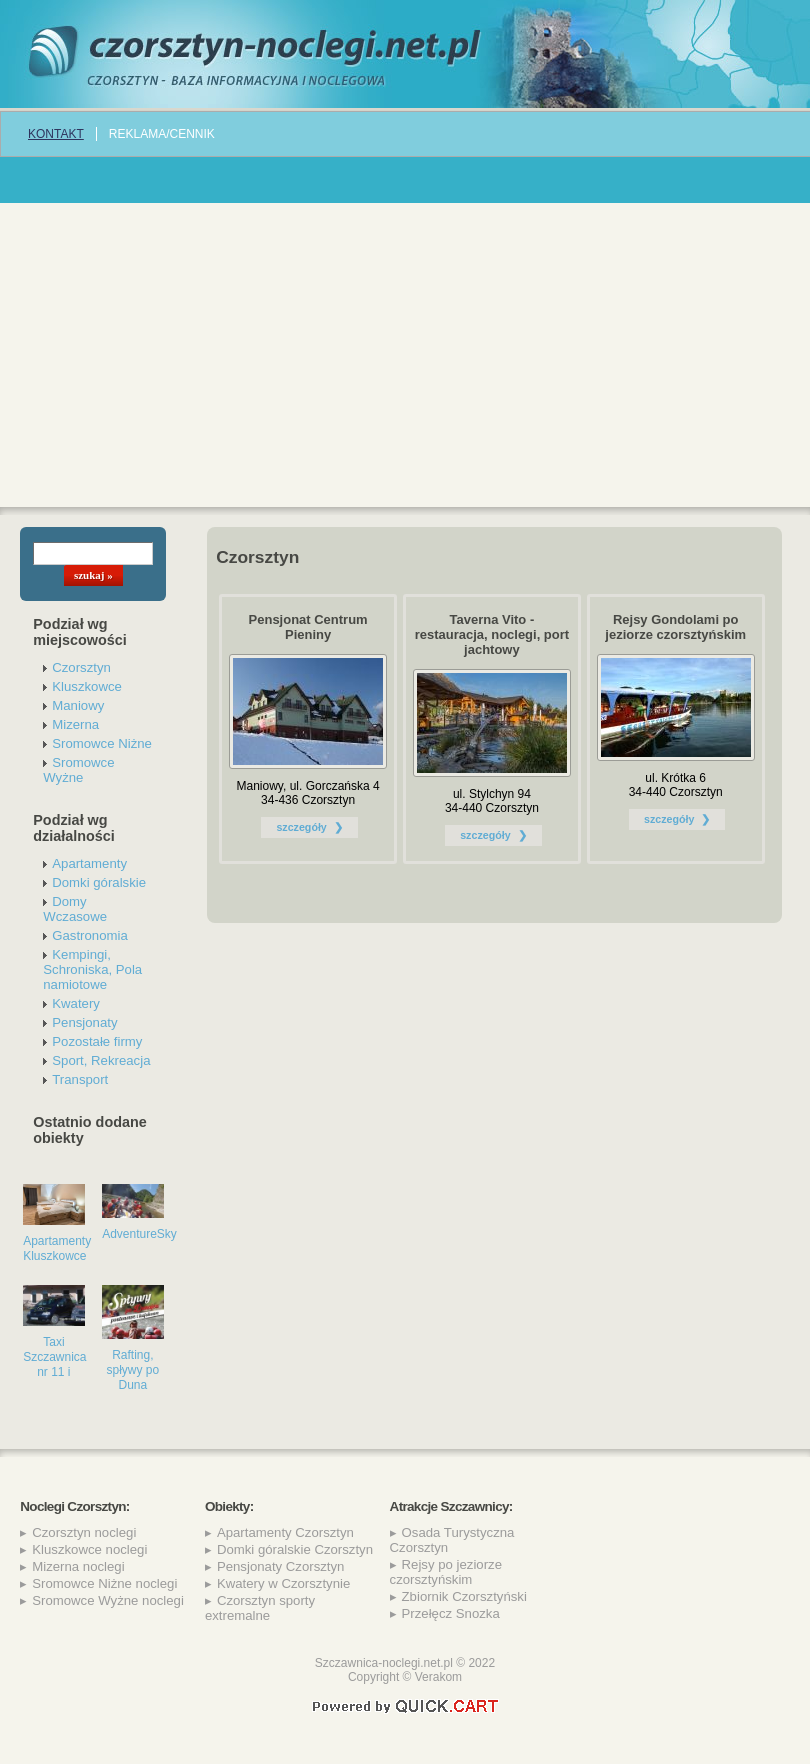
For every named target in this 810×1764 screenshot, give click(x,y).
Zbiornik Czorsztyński (464, 1596)
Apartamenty (89, 863)
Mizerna (75, 724)
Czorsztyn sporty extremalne (260, 1608)
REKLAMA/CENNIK (162, 134)
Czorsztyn (81, 667)
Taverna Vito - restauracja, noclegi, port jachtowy (492, 634)
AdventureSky (139, 1234)
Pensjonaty (84, 1022)
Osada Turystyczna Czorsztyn (452, 1540)
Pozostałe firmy (97, 1041)
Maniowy (78, 705)
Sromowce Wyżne (78, 770)
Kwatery (76, 1003)
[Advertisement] (405, 353)
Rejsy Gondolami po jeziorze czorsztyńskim (675, 627)
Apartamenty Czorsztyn (285, 1532)
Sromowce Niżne (102, 743)
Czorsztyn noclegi (84, 1532)
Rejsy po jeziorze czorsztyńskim (446, 1572)
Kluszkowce (87, 686)
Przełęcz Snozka (451, 1613)
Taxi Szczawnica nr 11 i (54, 1357)
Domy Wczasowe (75, 909)
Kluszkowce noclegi (89, 1549)
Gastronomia (90, 935)
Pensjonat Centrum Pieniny (308, 627)
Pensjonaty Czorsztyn (281, 1566)
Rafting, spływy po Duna (132, 1370)
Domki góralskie (99, 882)
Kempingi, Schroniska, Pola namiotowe (92, 969)
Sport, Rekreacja (101, 1060)
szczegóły (301, 827)
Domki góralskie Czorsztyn (295, 1549)
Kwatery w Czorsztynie (283, 1583)
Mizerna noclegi (78, 1566)
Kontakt (56, 134)
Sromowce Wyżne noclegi (108, 1600)
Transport (80, 1079)
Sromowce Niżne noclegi (104, 1583)
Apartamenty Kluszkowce (57, 1248)
